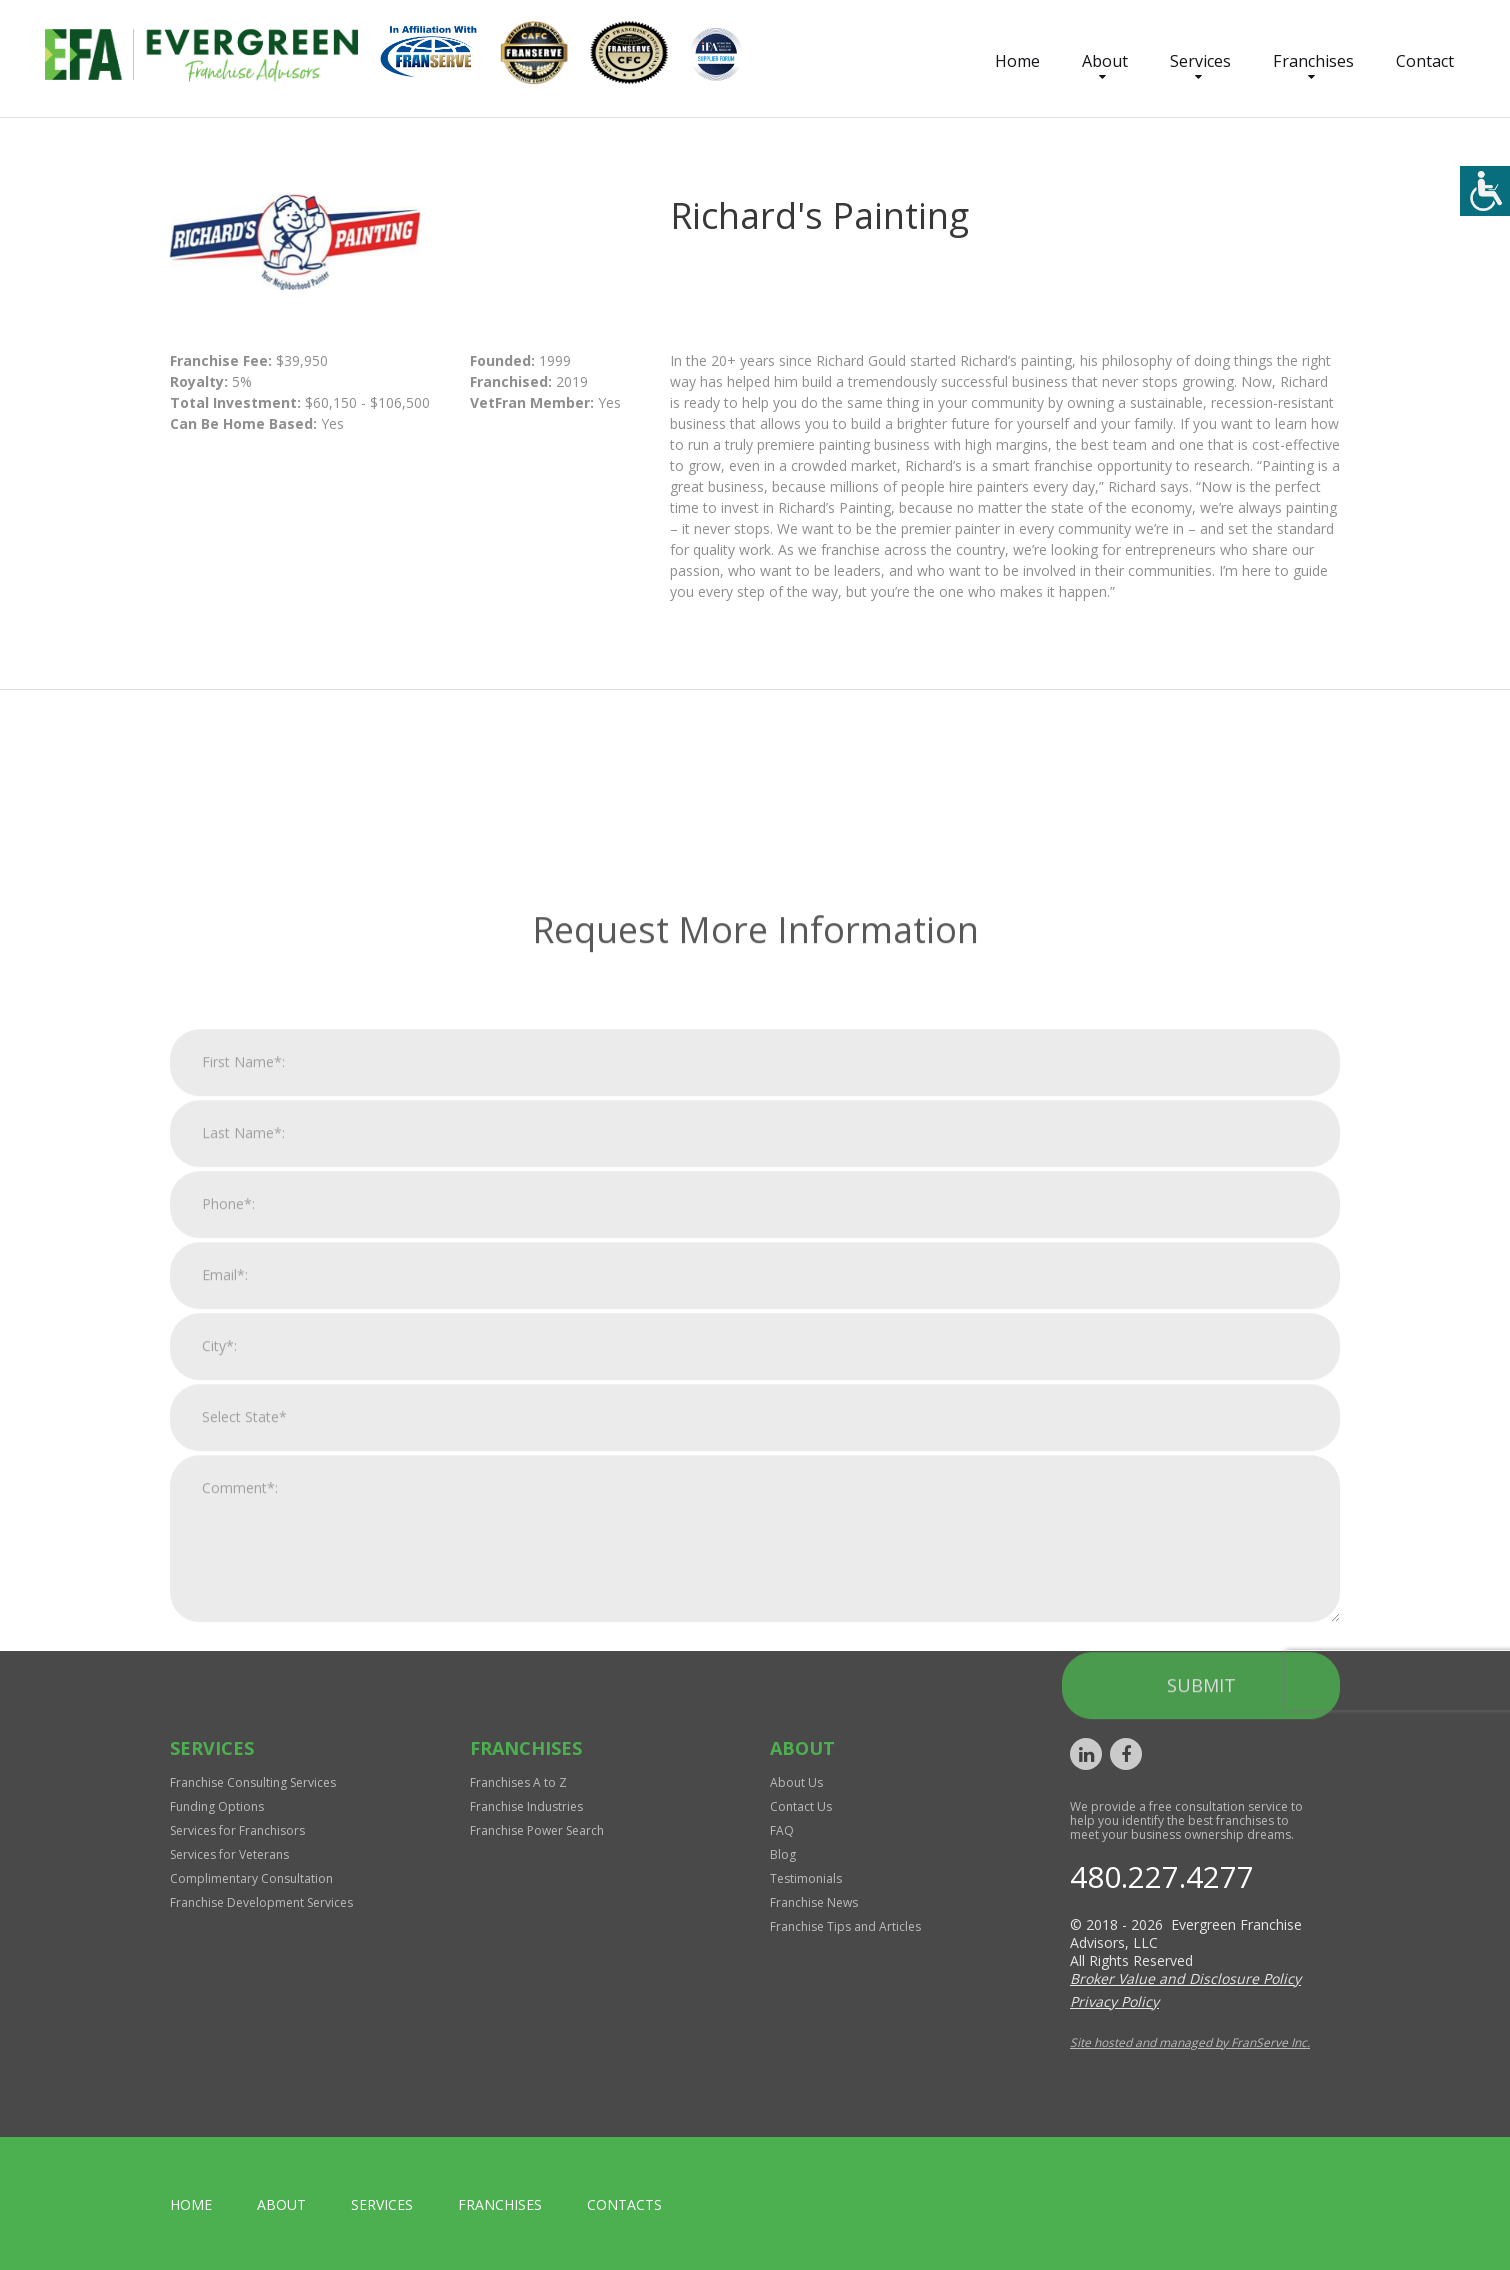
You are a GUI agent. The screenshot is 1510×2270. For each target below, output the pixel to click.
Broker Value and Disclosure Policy (1185, 1978)
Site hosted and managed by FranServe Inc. (1190, 2042)
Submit (1201, 1934)
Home (1017, 61)
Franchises (1313, 61)
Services (1200, 61)
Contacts (624, 2204)
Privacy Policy (1114, 2001)
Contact (1425, 61)
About (1105, 61)
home (191, 2204)
